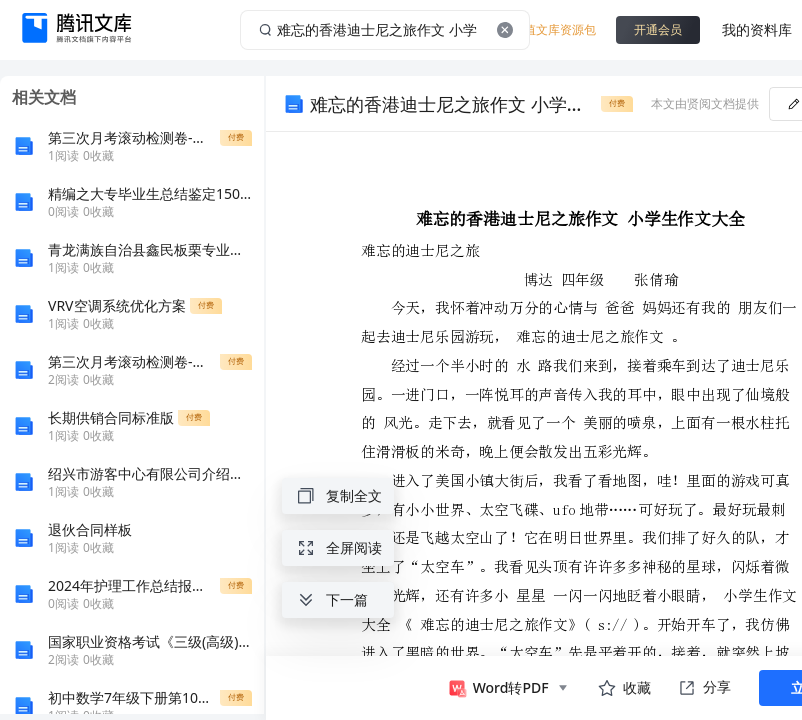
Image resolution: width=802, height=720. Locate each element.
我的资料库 (757, 29)
